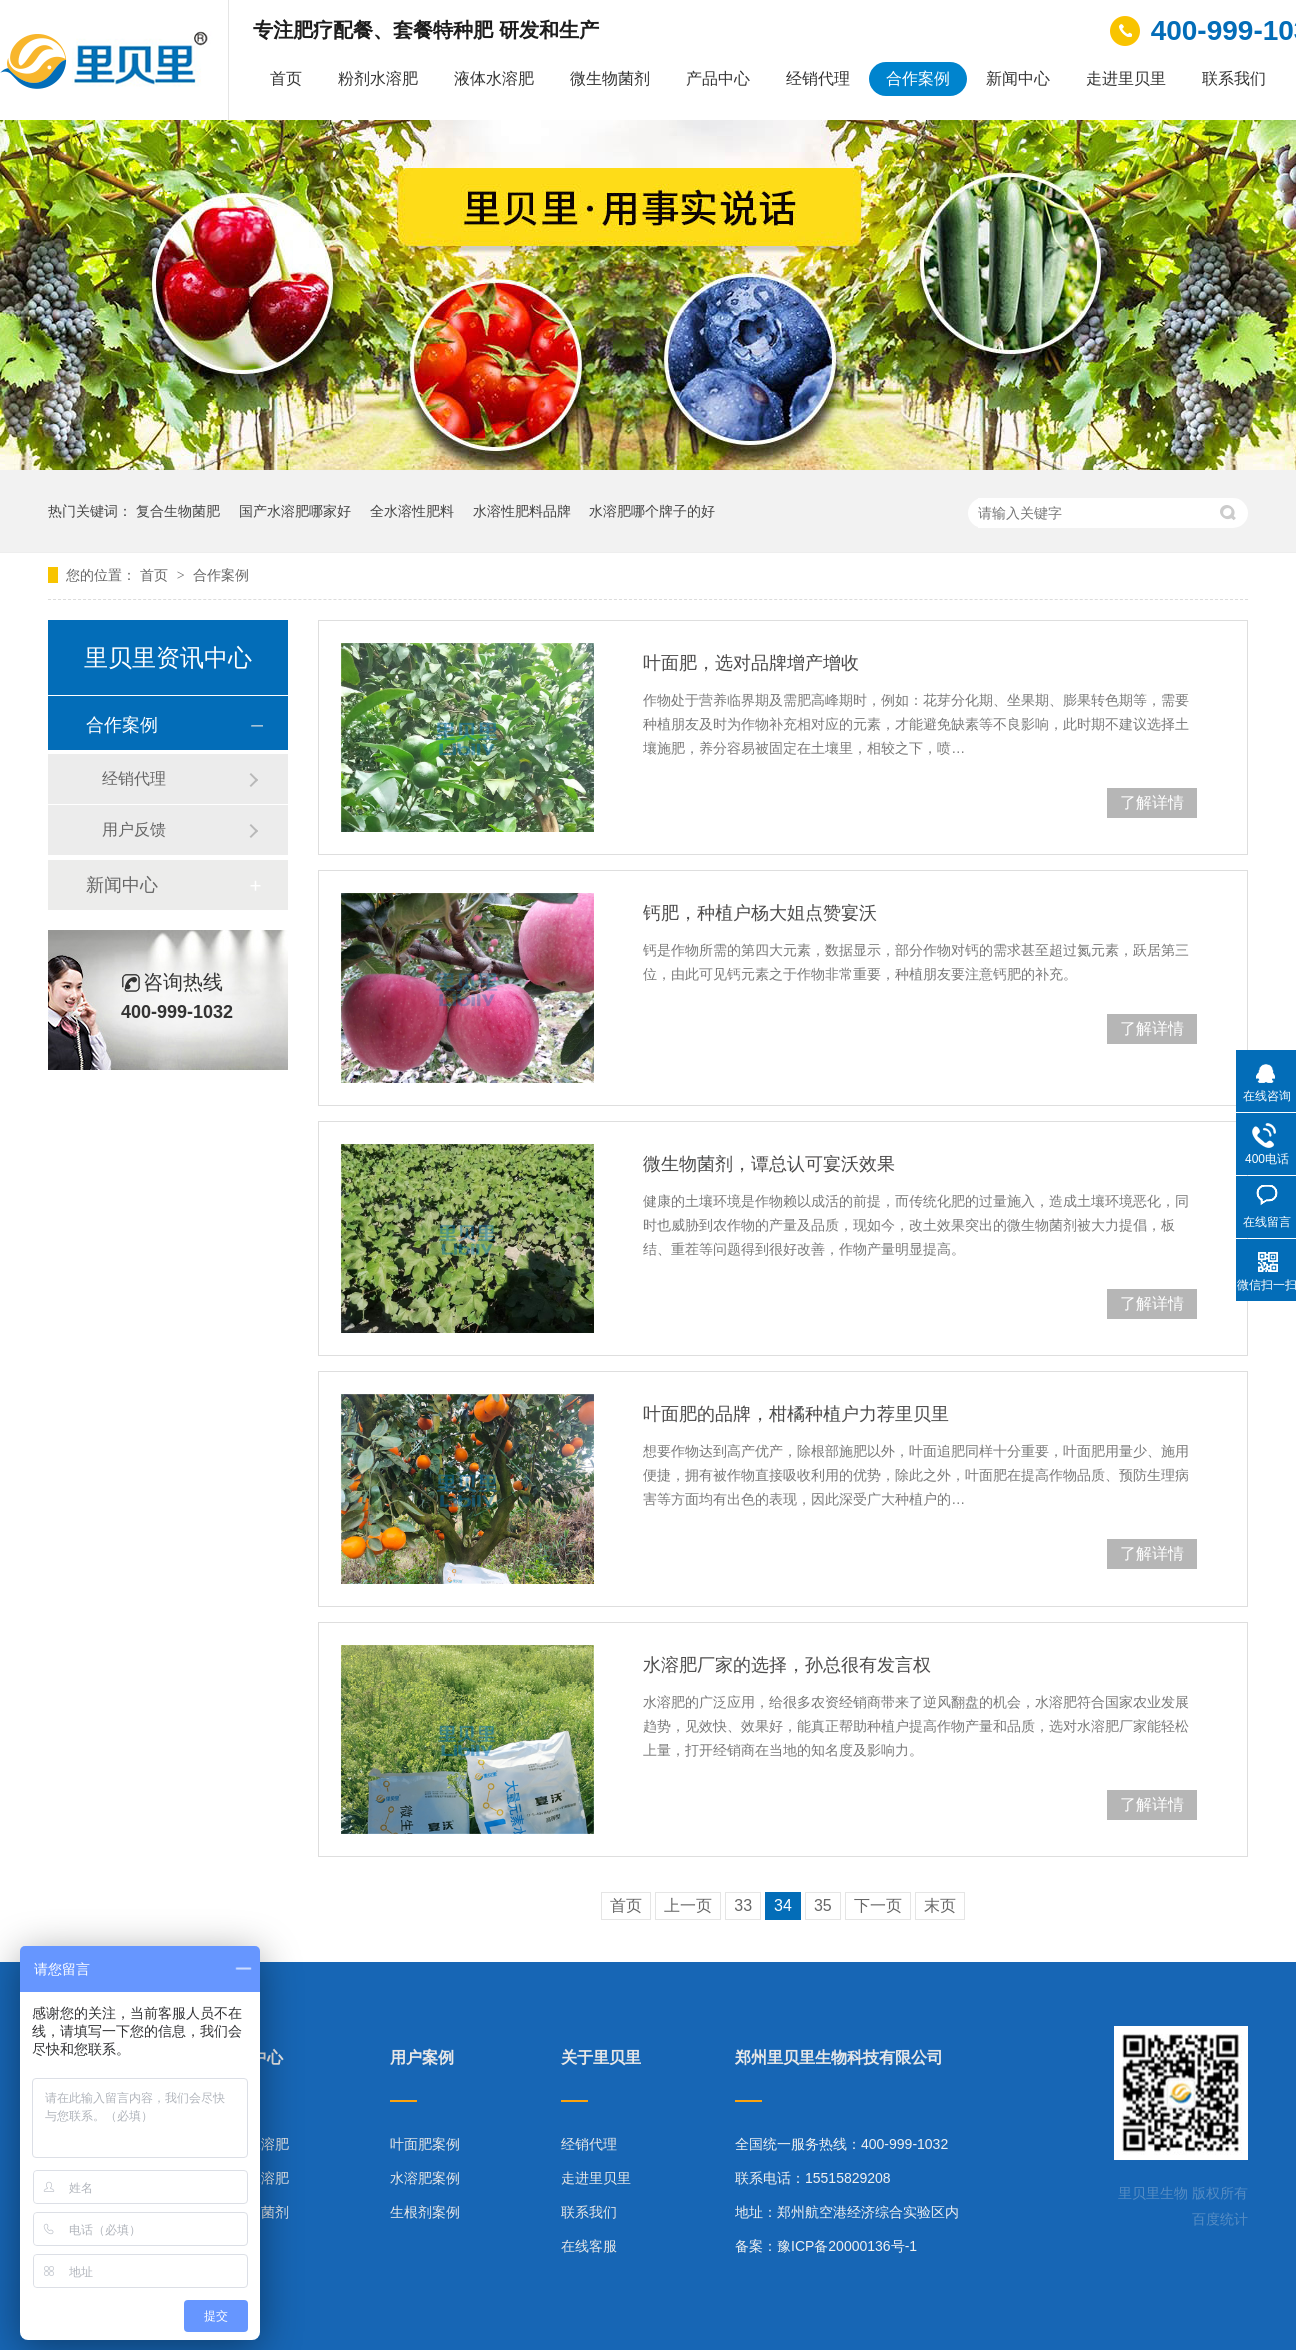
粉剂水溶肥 (378, 78)
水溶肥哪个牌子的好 (652, 511)
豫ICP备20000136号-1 (847, 2246)
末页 (940, 1905)
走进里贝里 (1126, 78)
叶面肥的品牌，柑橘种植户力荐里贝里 (796, 1414)
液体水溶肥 (494, 78)
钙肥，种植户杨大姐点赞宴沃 (760, 913)
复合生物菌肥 (178, 511)
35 (823, 1905)
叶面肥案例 (425, 2144)
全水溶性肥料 (412, 511)
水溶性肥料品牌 (522, 511)
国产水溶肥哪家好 (295, 511)
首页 (286, 78)
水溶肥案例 (425, 2178)
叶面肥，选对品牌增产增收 (751, 663)
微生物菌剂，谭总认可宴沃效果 (769, 1164)
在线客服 (589, 2246)
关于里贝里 (601, 2058)
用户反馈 (134, 829)
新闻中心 (1018, 78)
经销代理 (818, 78)
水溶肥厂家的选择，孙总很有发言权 (787, 1665)
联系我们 (1234, 78)
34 (783, 1905)
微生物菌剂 (610, 78)
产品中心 (718, 78)
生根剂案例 (425, 2212)
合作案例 (918, 78)
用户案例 (422, 2058)
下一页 (878, 1905)
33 (743, 1905)
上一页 (688, 1905)
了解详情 (1152, 802)
